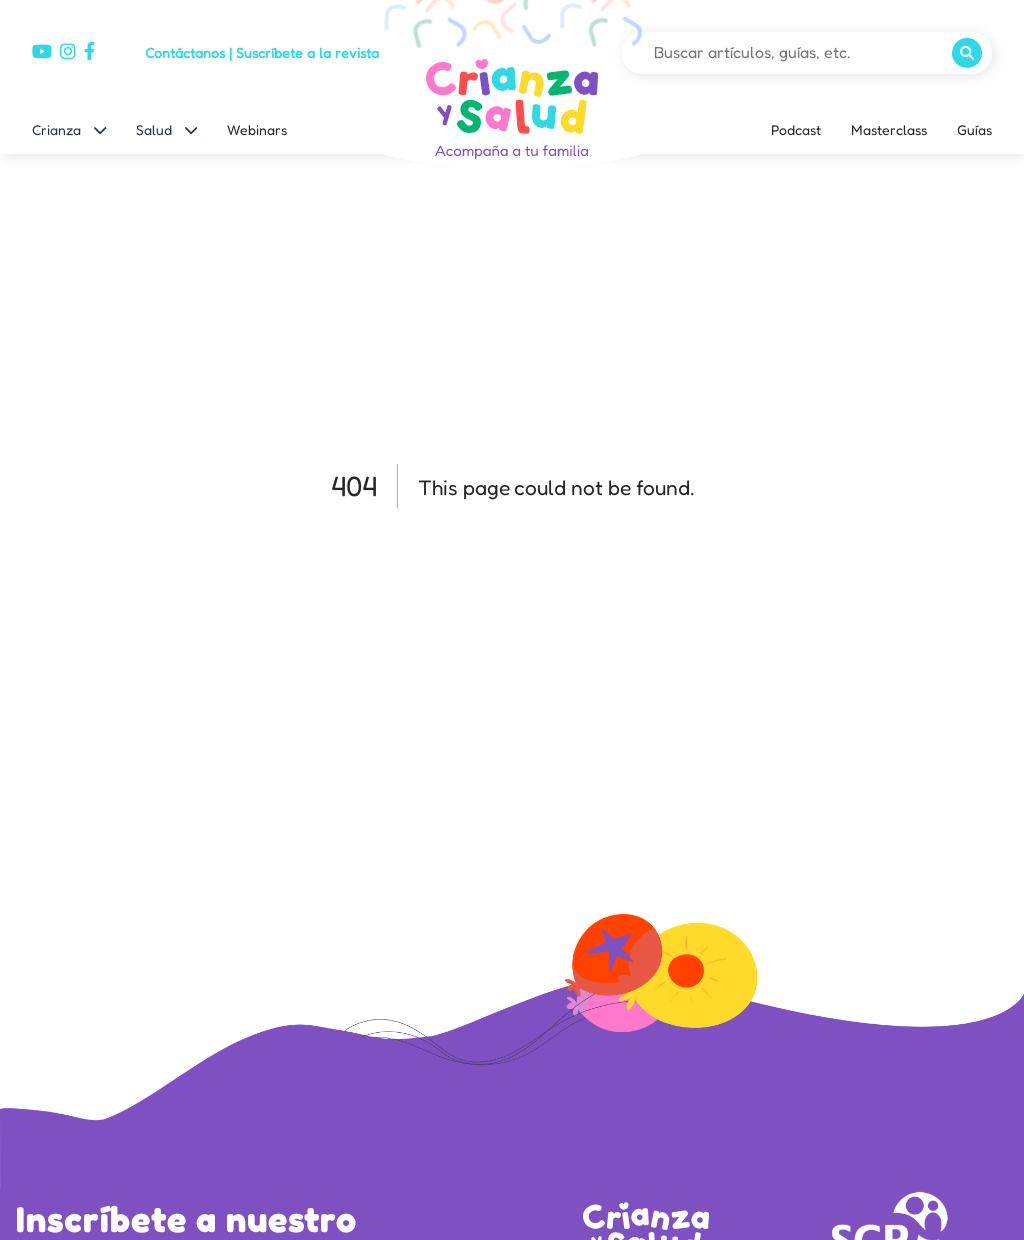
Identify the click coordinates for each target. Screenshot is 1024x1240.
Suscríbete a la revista (307, 52)
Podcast (796, 129)
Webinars (257, 129)
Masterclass (889, 129)
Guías (974, 129)
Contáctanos (185, 52)
